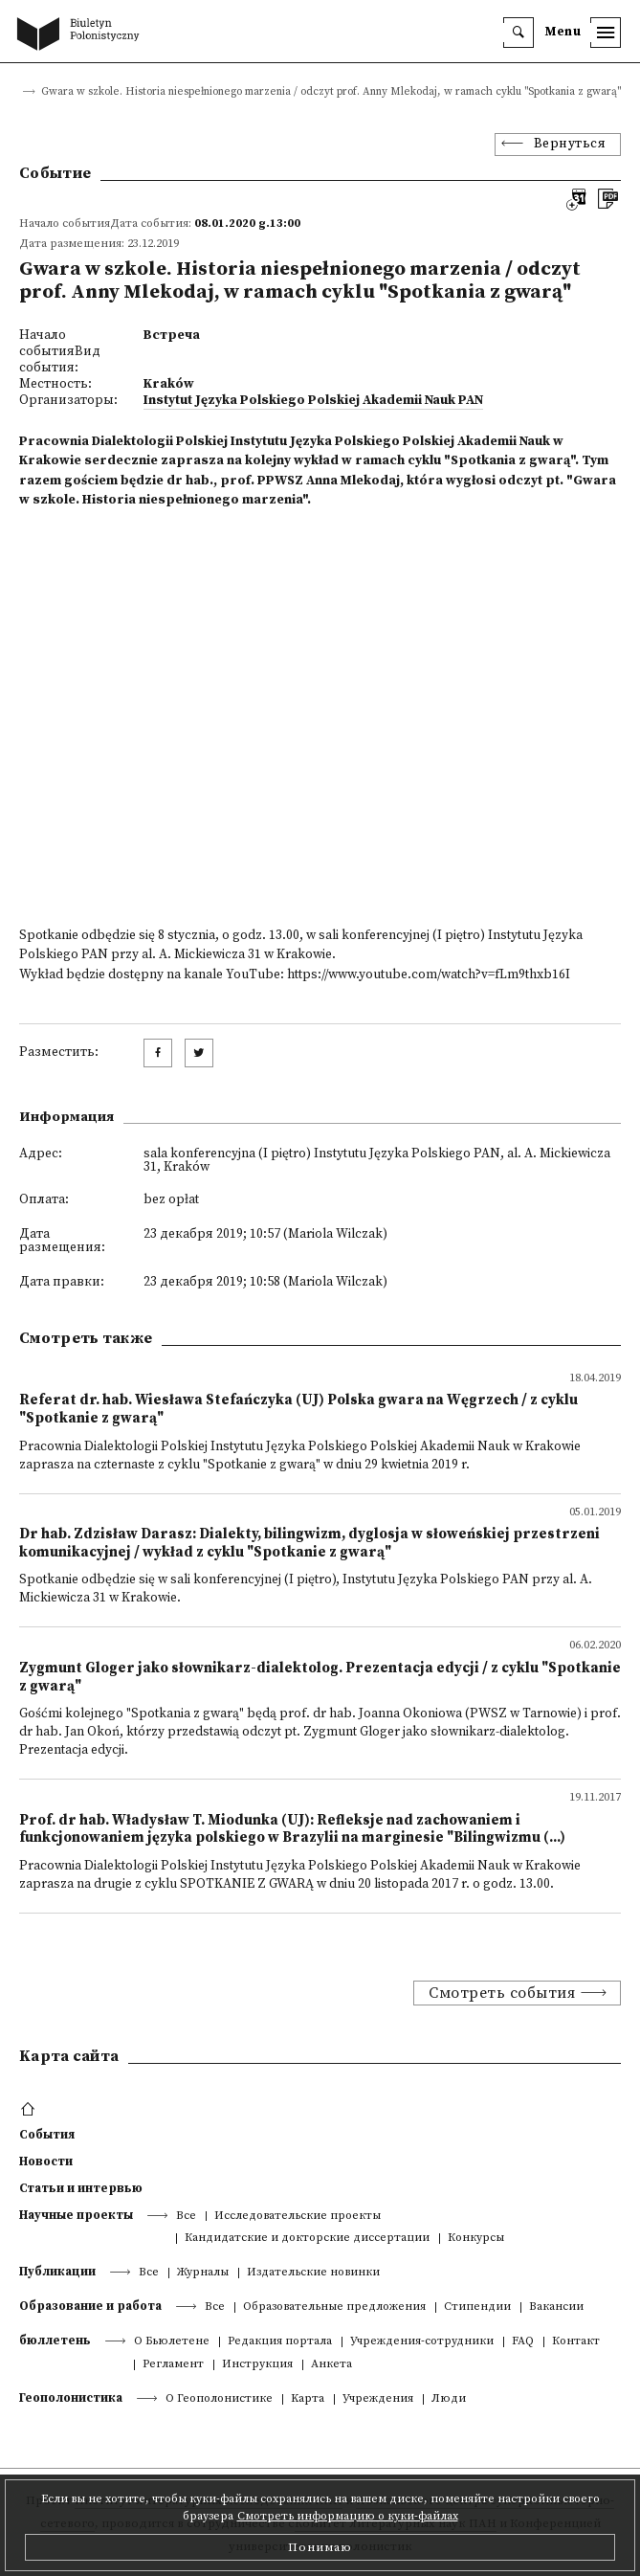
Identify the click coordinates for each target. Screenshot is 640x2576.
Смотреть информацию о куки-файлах (347, 2516)
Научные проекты (76, 2215)
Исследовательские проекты (297, 2216)
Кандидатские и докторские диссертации (307, 2238)
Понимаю (320, 2547)
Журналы (203, 2273)
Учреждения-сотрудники (422, 2342)
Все (186, 2216)
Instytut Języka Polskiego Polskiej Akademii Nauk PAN (313, 400)
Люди (448, 2399)
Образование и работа (90, 2306)
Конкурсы (476, 2238)
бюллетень (55, 2340)
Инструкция (257, 2365)
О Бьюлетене (172, 2342)
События (47, 2134)
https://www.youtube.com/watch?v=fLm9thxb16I (428, 975)
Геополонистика (70, 2398)
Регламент (173, 2365)
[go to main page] (82, 35)
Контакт (576, 2342)
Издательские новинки (313, 2273)
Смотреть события (502, 1993)
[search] (518, 32)
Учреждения (377, 2399)
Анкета (331, 2365)
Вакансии (556, 2307)
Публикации (57, 2271)
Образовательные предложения (334, 2307)
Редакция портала (280, 2342)
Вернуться (570, 144)
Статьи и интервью (81, 2188)
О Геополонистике (219, 2399)
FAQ (523, 2342)
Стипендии (477, 2307)
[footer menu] (30, 2109)
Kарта (307, 2399)
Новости (46, 2161)
